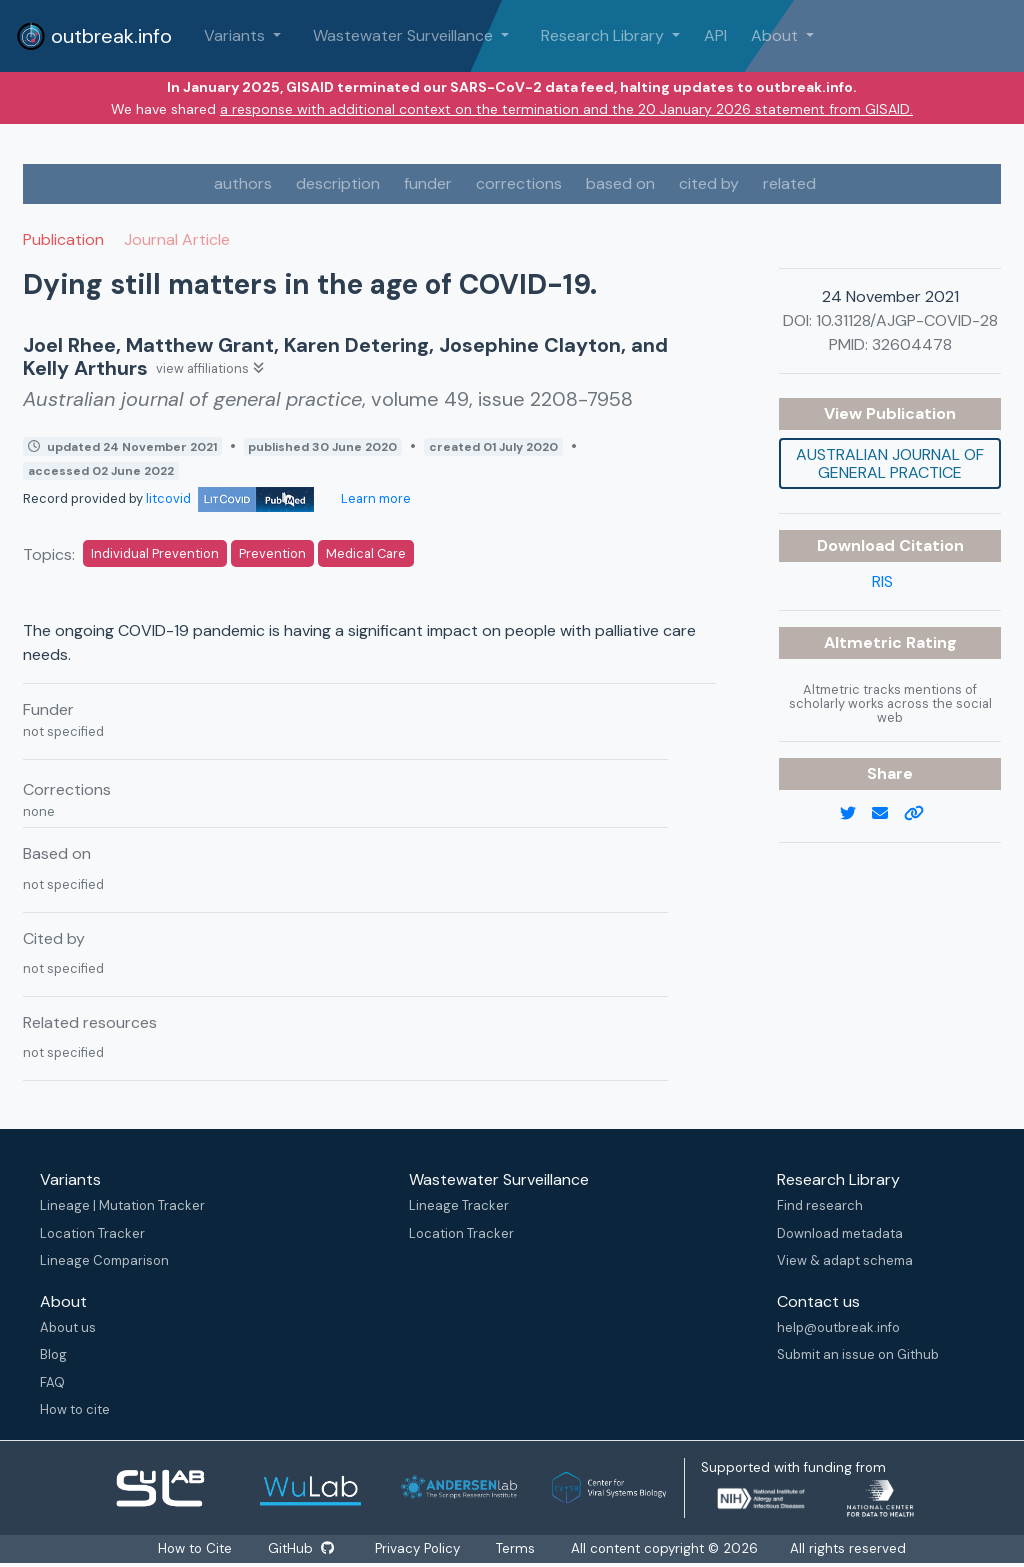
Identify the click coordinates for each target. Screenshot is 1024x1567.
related (789, 183)
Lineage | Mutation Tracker (122, 1205)
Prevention (272, 553)
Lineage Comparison (104, 1260)
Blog (53, 1354)
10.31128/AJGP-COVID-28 (907, 320)
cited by (709, 183)
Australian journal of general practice (890, 463)
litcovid (230, 498)
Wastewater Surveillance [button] (405, 35)
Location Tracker (92, 1233)
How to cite (75, 1409)
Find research (820, 1205)
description (338, 183)
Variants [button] (236, 35)
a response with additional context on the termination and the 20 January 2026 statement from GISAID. (566, 109)
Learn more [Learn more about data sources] (374, 498)
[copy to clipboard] (922, 814)
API (715, 35)
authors (243, 183)
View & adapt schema (845, 1260)
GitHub (301, 1548)
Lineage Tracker (459, 1205)
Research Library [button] (604, 35)
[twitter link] (856, 814)
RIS (882, 581)
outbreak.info (94, 36)
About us (68, 1327)
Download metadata (840, 1233)
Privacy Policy (418, 1548)
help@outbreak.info (838, 1327)
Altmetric (865, 642)
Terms (516, 1548)
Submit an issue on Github (858, 1354)
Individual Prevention (155, 553)
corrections (519, 183)
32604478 (912, 344)
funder (428, 183)
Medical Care (366, 553)
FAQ (52, 1382)
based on (620, 183)
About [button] (776, 35)
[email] (888, 814)
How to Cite (196, 1548)
